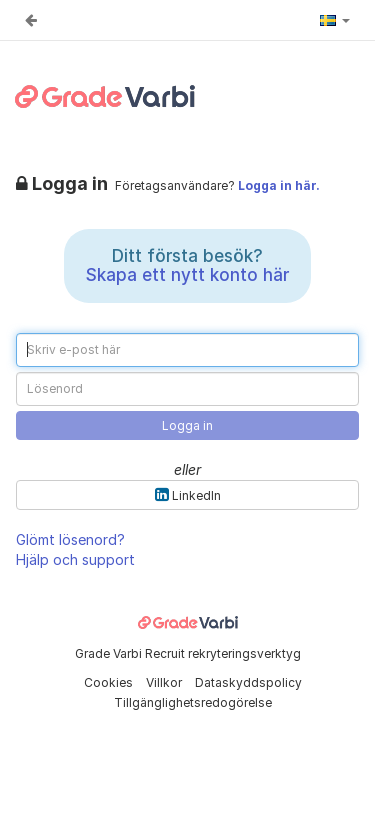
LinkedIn (188, 494)
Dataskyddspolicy (248, 682)
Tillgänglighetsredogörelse (193, 702)
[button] (335, 20)
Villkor (165, 682)
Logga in (187, 425)
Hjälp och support (75, 559)
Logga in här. (279, 185)
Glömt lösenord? (70, 539)
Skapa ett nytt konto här (187, 275)
